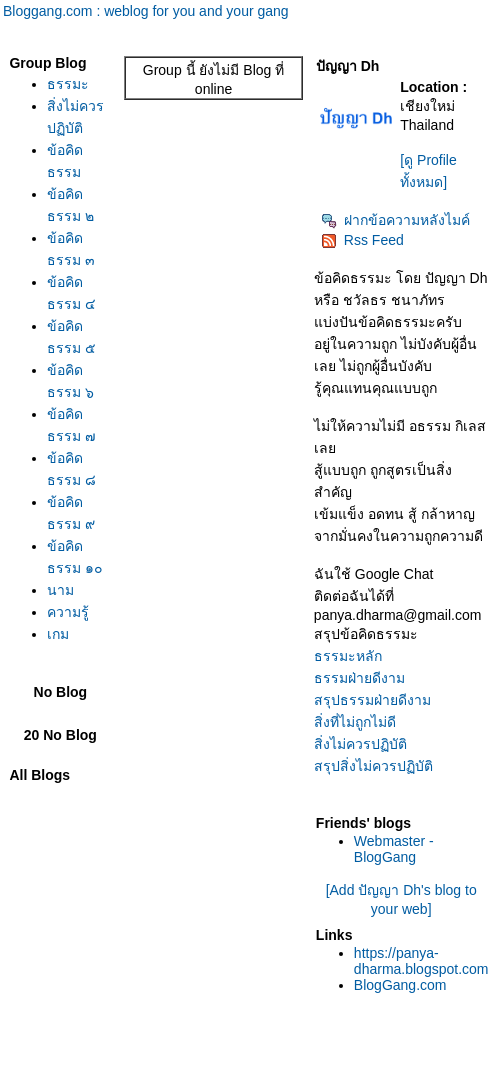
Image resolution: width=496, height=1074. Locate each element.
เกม (58, 634)
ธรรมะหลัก (348, 656)
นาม (60, 590)
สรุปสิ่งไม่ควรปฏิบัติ (373, 766)
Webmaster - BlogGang (394, 849)
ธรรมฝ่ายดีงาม (359, 678)
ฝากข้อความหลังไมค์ (395, 220)
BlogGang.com (400, 985)
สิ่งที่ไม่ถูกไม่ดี (355, 722)
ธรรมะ (68, 84)
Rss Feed (362, 240)
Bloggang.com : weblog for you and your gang (146, 11)
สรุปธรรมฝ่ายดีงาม (372, 700)
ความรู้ (68, 612)
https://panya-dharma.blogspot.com (421, 961)
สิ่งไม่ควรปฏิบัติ (360, 744)
